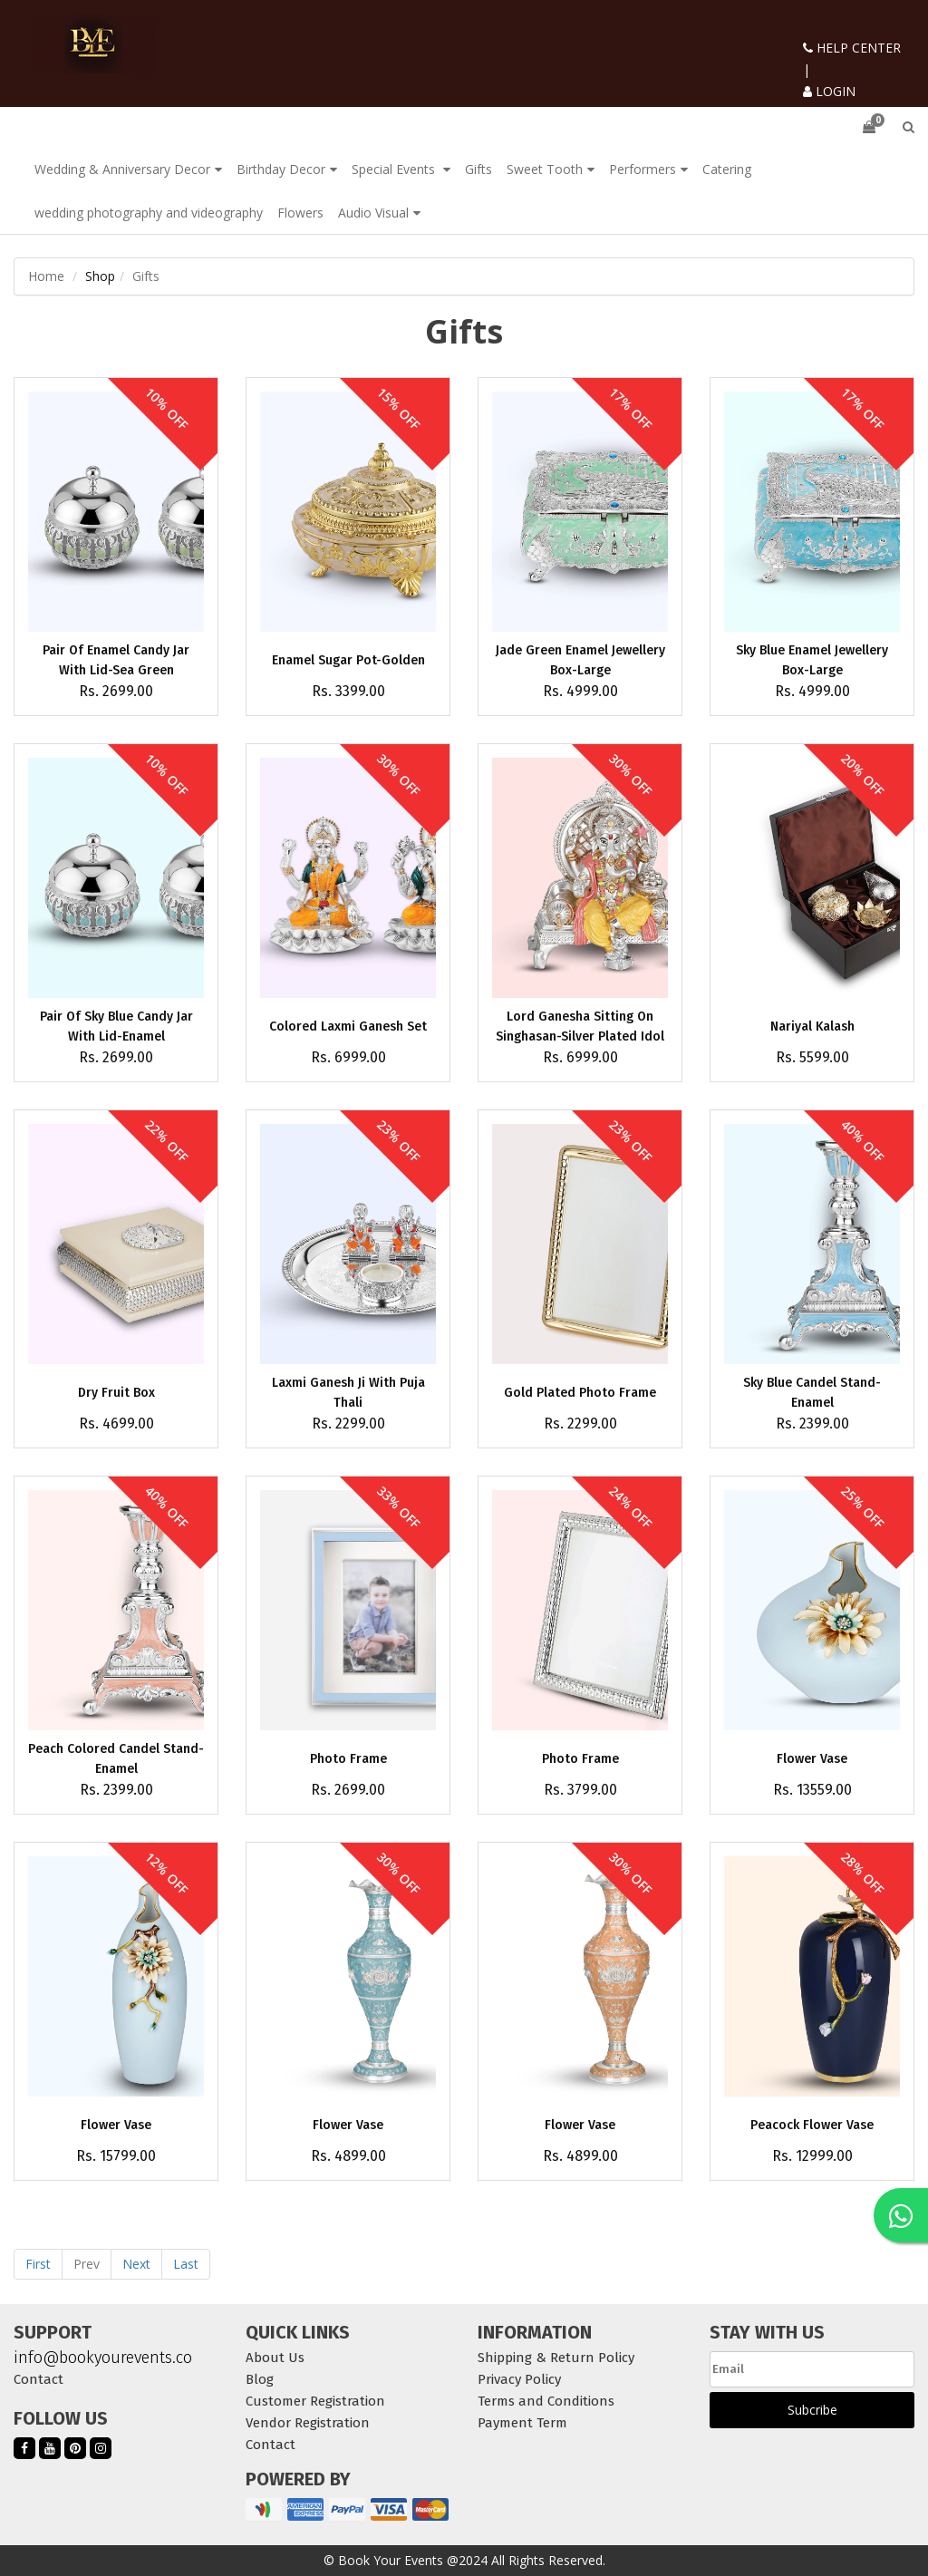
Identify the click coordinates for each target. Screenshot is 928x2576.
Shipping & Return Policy (556, 2357)
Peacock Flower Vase (812, 2125)
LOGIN (829, 91)
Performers (642, 169)
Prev (86, 2263)
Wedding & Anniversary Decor (122, 169)
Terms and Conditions (546, 2401)
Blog (260, 2379)
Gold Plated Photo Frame (580, 1392)
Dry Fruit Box (116, 1392)
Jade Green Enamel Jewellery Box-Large (580, 660)
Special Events (395, 169)
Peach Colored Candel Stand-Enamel (116, 1759)
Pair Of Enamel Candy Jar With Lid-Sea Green (116, 660)
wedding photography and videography (148, 212)
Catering (726, 169)
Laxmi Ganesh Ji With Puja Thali (348, 1392)
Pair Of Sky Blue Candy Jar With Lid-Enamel (116, 1026)
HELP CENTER (852, 47)
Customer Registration (315, 2401)
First (38, 2263)
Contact (38, 2379)
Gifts (478, 169)
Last (185, 2263)
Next (136, 2263)
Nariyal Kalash (812, 1026)
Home (46, 276)
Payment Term (522, 2423)
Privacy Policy (519, 2379)
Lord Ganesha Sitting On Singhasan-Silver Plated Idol (580, 1026)
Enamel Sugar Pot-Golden (348, 660)
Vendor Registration (308, 2423)
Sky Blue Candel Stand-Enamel (812, 1392)
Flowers (300, 212)
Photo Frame (348, 1759)
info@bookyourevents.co (103, 2358)
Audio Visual (373, 212)
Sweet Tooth (545, 169)
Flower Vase (812, 1759)
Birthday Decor (281, 169)
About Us (275, 2357)
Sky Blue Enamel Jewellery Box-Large (812, 660)
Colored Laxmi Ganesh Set (348, 1026)
